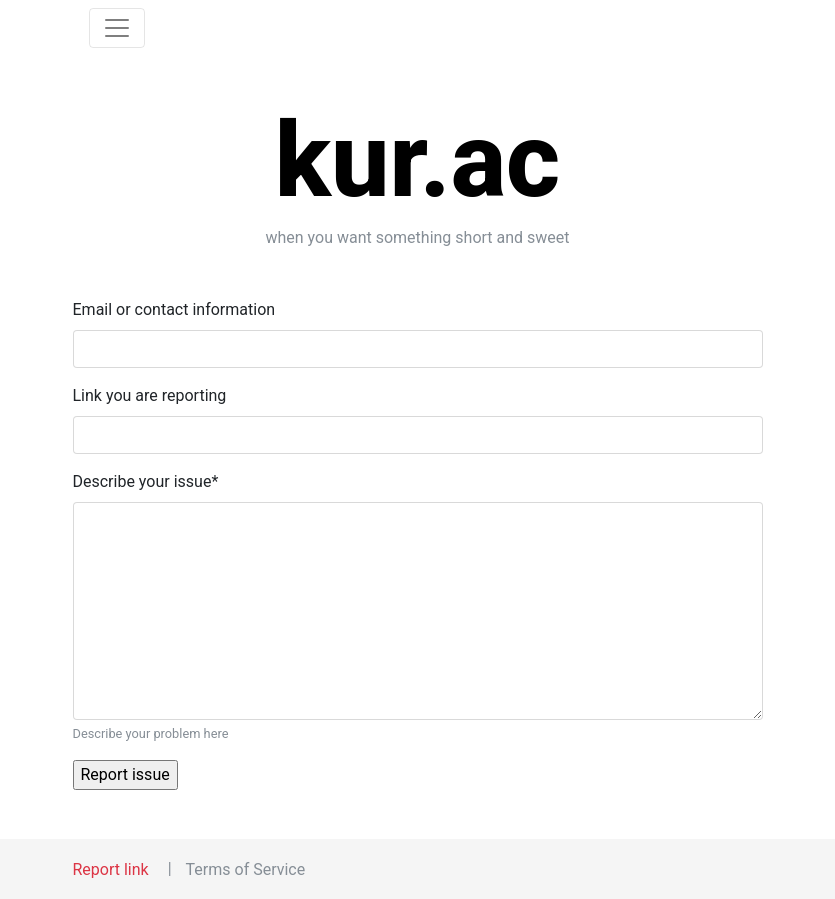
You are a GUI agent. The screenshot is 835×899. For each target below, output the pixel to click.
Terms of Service (246, 869)
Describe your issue (146, 481)
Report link (111, 869)
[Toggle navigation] (117, 28)
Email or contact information (174, 309)
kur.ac (418, 160)
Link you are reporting (150, 395)
